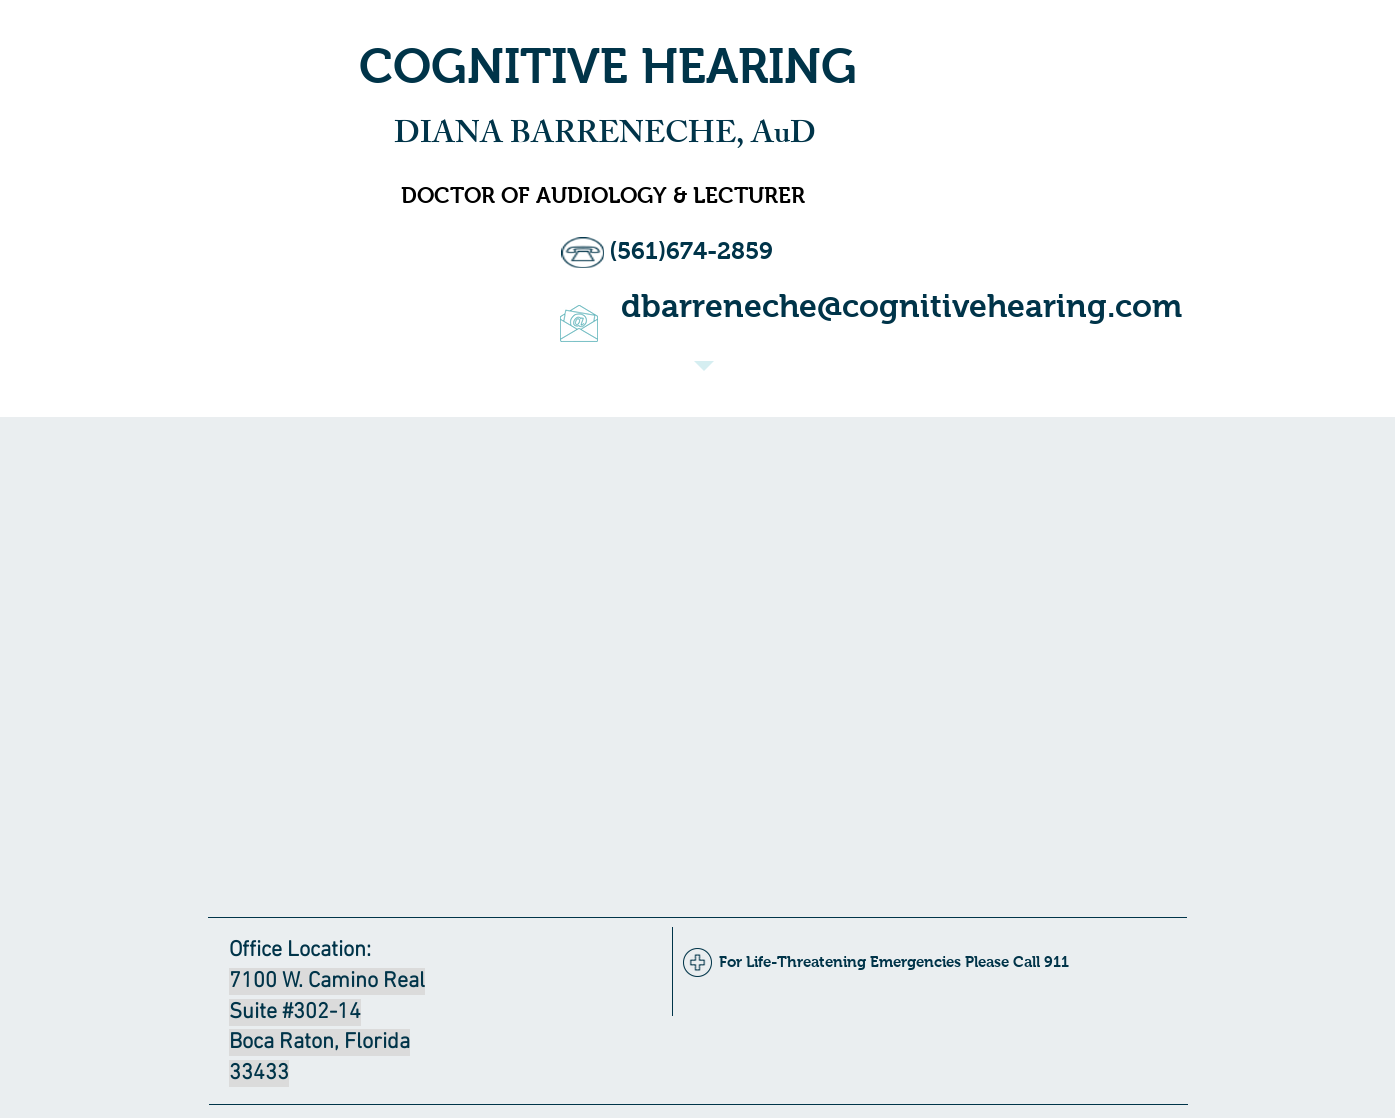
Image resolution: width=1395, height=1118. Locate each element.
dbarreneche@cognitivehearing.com (901, 306)
